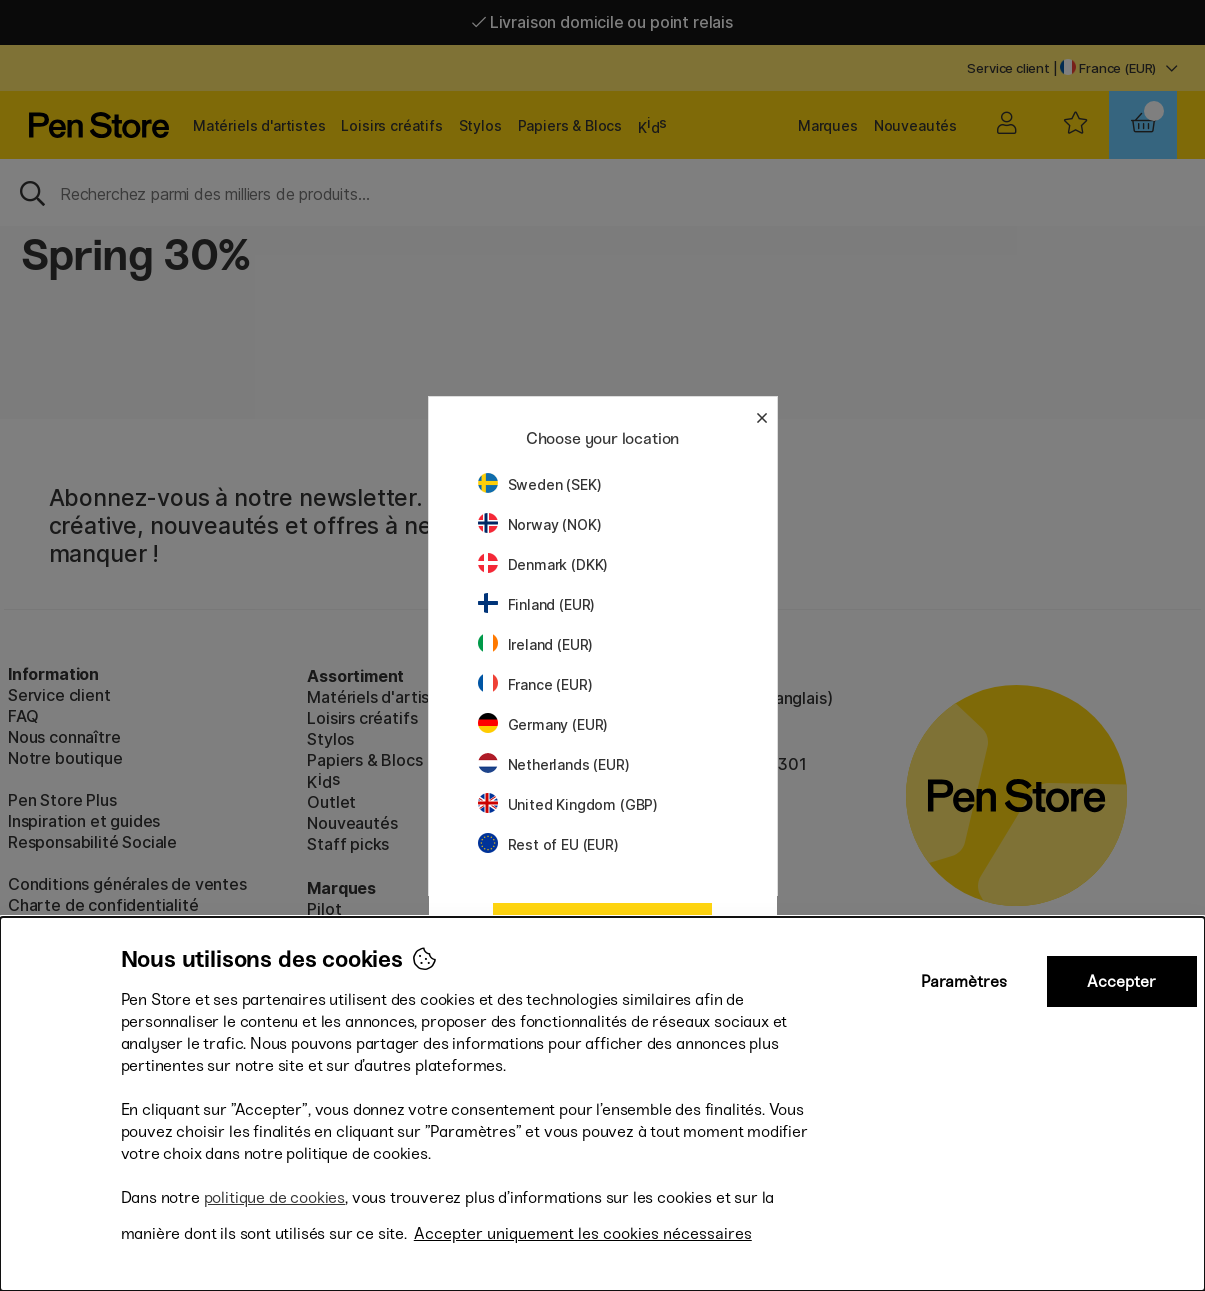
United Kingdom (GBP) (568, 804)
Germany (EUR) (543, 724)
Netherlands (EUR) (554, 764)
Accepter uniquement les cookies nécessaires (583, 1233)
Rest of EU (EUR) (548, 844)
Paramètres (964, 981)
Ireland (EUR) (536, 644)
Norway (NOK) (540, 524)
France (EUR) (535, 684)
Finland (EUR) (537, 604)
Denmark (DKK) (543, 564)
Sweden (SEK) (540, 484)
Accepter (1121, 981)
